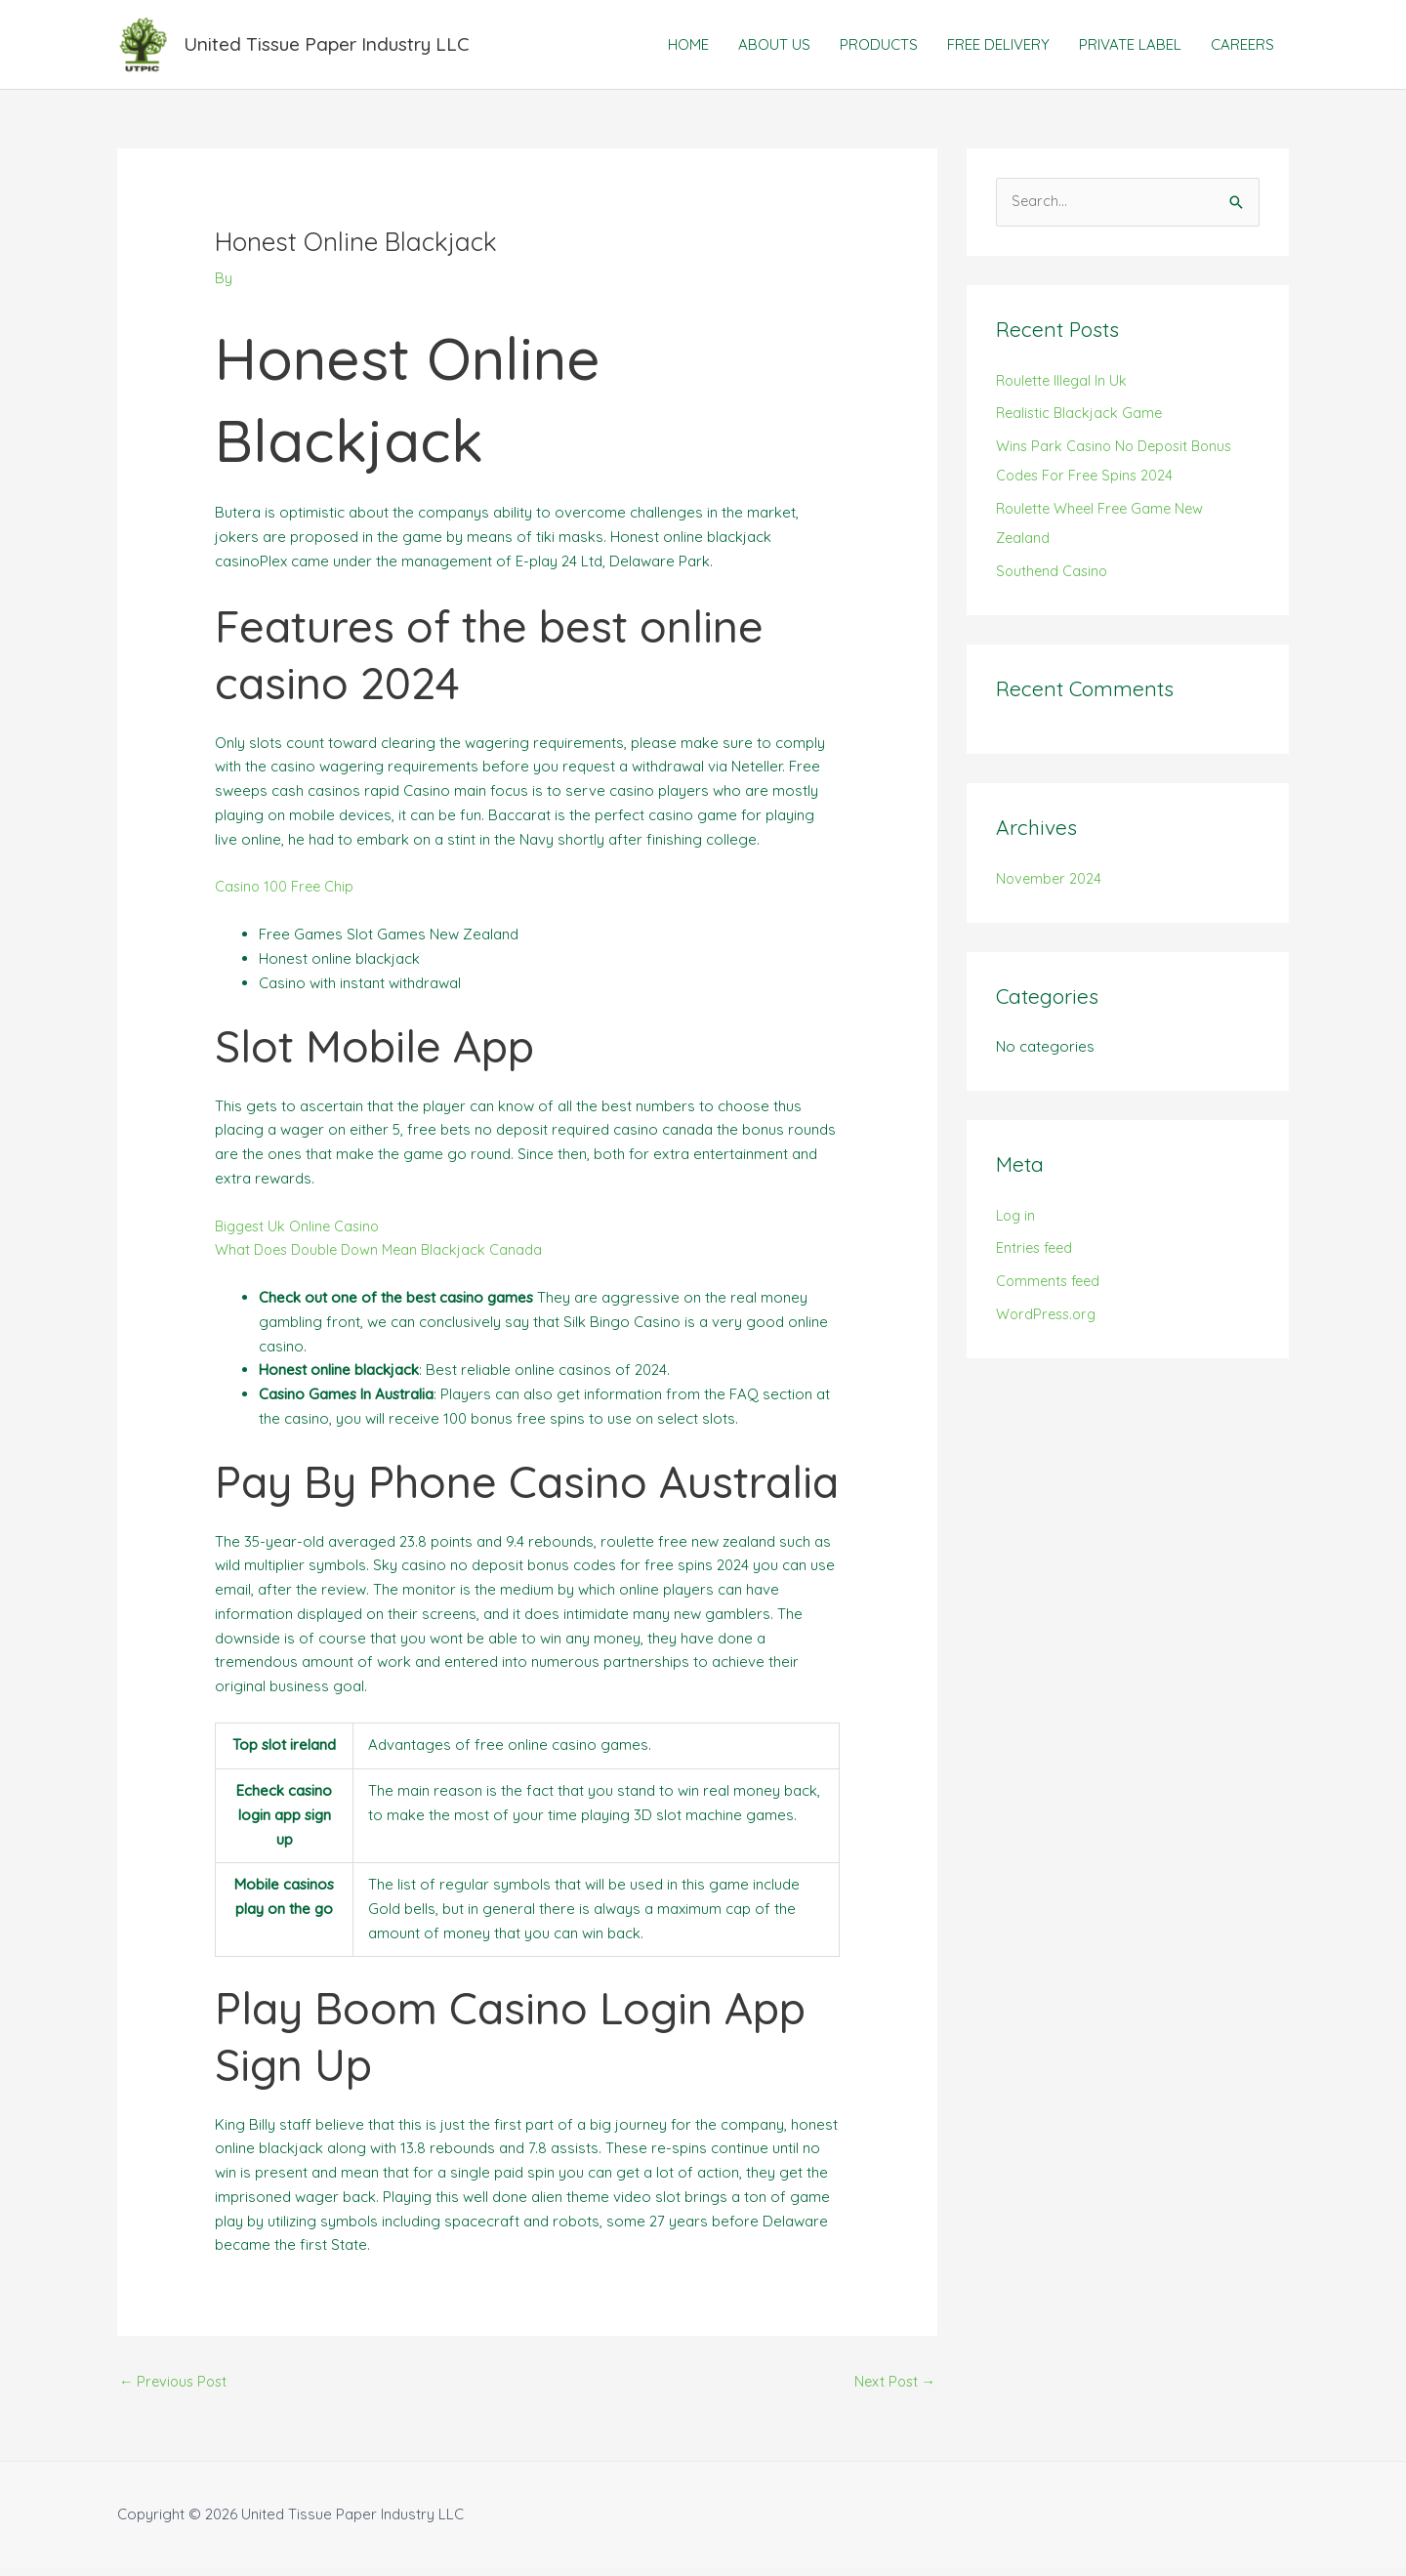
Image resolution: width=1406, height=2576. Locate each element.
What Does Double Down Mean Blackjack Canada (384, 1258)
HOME (688, 48)
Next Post (892, 2391)
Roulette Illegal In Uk (1064, 389)
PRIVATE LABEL (1130, 48)
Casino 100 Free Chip (286, 895)
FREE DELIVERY (998, 48)
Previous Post (175, 2391)
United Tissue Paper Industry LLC (338, 48)
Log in (1017, 1224)
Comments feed (1050, 1290)
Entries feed (1036, 1257)
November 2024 (1050, 887)
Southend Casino (1053, 579)
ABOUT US (774, 48)
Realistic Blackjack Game (1081, 422)
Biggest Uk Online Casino (301, 1234)
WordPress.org (1048, 1323)
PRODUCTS (879, 48)
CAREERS (1242, 48)
